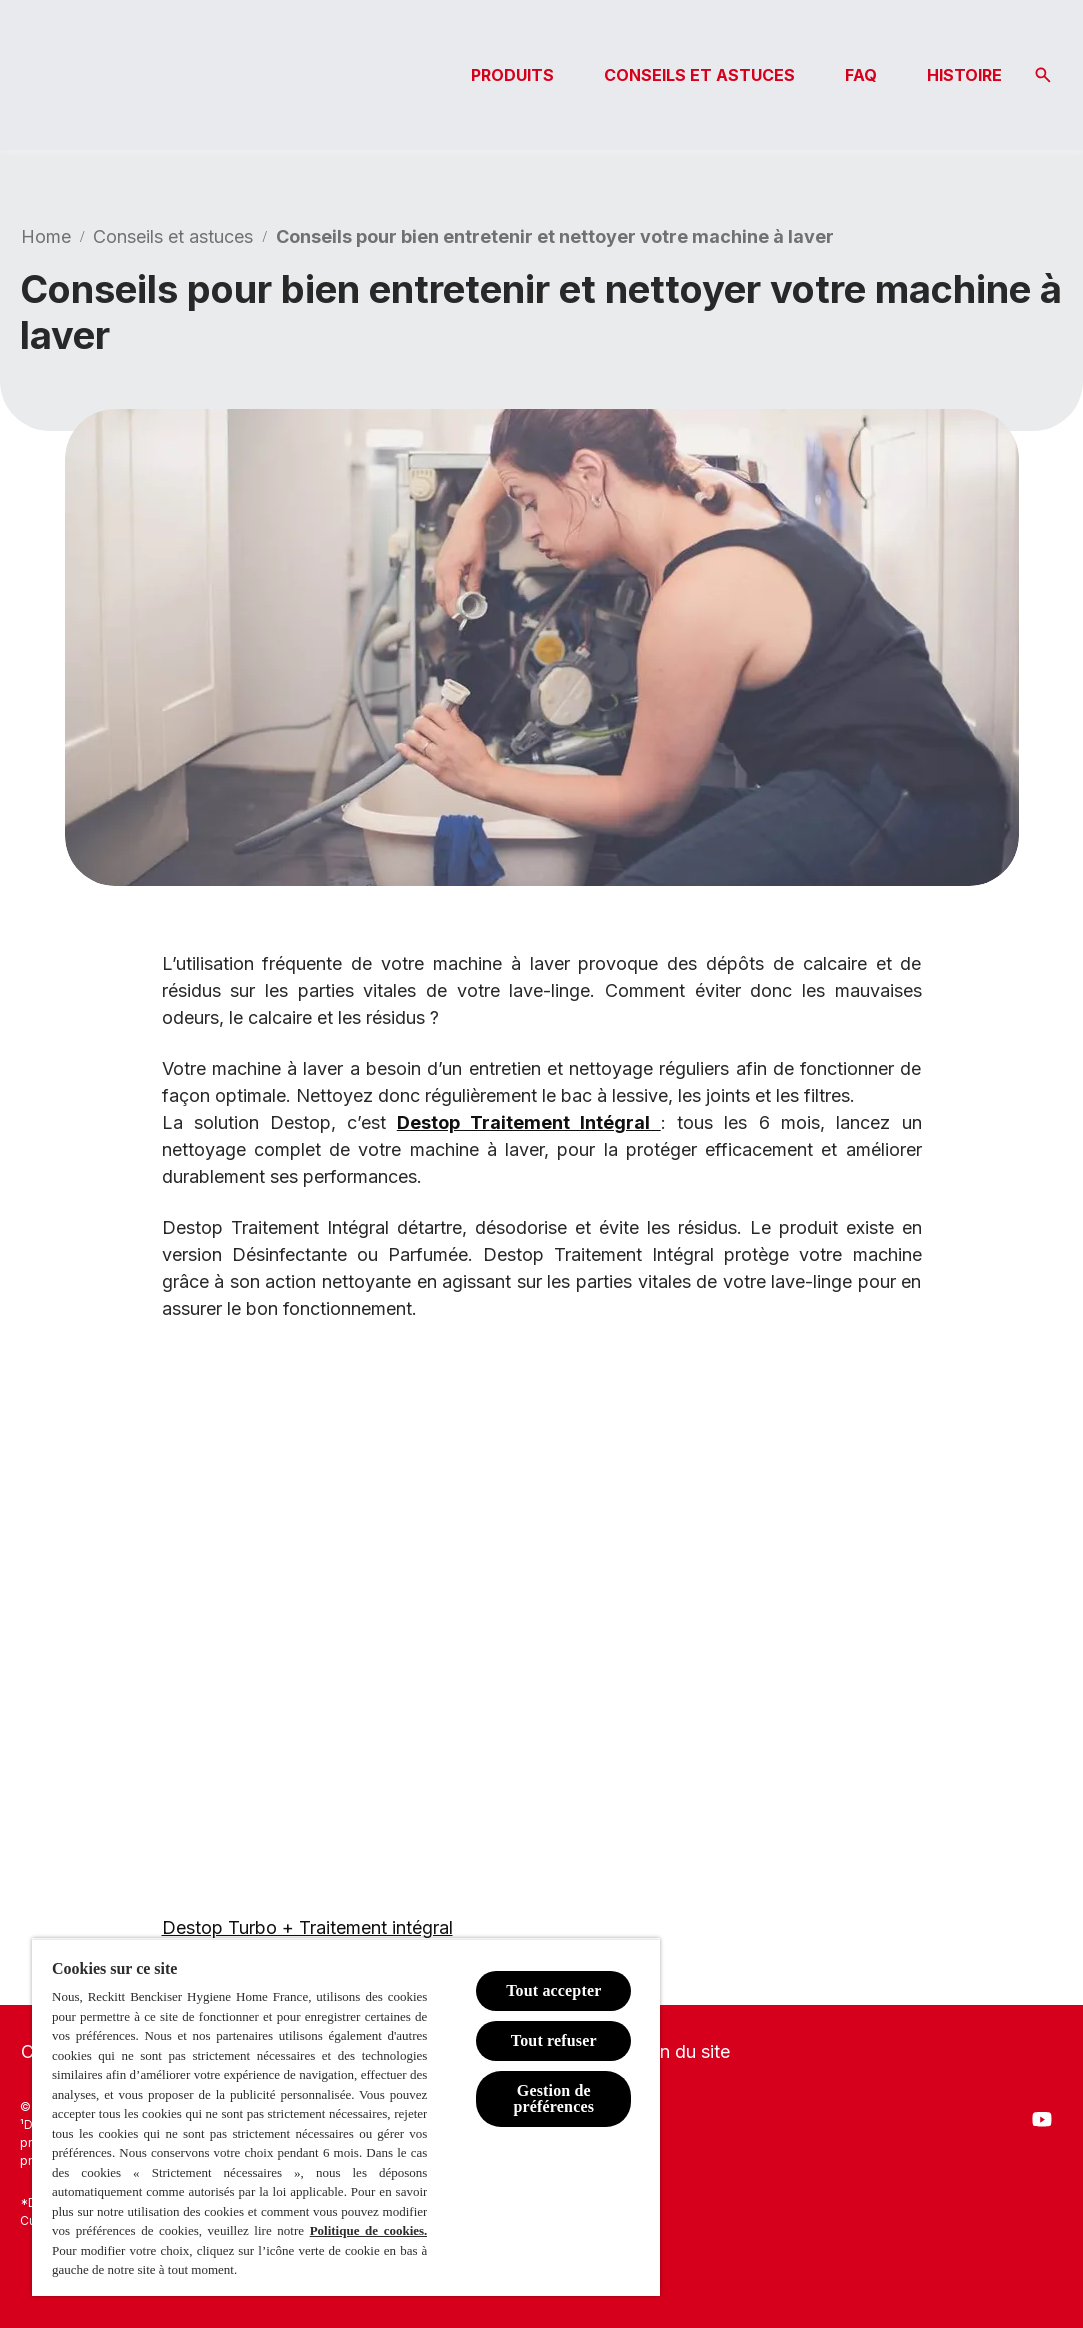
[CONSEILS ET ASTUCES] (699, 75)
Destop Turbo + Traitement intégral (307, 1927)
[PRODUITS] (512, 75)
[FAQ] (861, 75)
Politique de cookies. (369, 2230)
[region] (346, 2117)
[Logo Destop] (120, 75)
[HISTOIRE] (964, 75)
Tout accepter (553, 1990)
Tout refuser (554, 2040)
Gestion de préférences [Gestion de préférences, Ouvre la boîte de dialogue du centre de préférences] (554, 2098)
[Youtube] (1042, 2119)
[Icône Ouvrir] (1043, 75)
